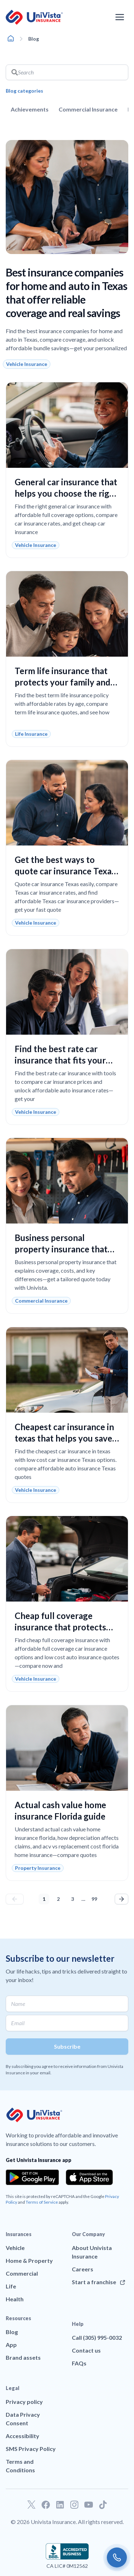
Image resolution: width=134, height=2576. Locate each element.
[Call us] (117, 2557)
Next (121, 1899)
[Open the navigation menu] (119, 17)
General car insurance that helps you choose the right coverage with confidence (66, 493)
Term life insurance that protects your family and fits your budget (62, 682)
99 (95, 1898)
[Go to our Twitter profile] (31, 2504)
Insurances (18, 2234)
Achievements (30, 109)
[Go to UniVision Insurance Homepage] (34, 17)
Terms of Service (42, 2202)
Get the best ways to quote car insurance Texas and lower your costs (65, 871)
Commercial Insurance (88, 109)
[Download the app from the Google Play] (32, 2177)
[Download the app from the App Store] (89, 2177)
